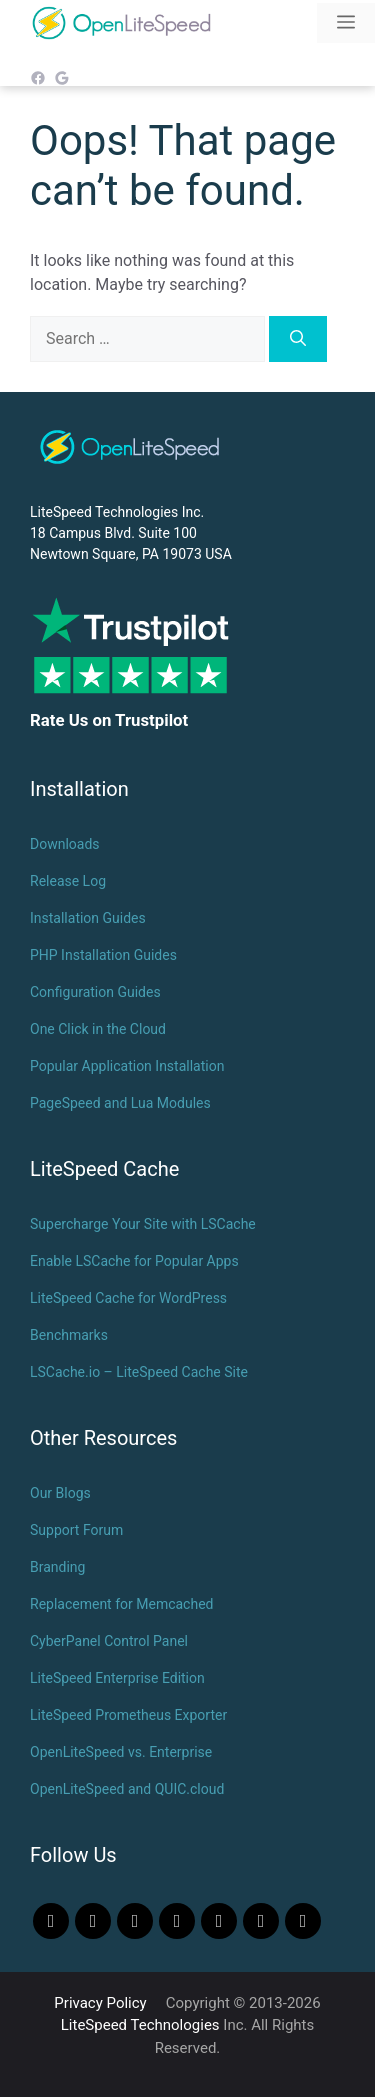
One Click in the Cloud (98, 1029)
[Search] (298, 339)
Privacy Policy (100, 2003)
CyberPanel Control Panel (109, 1641)
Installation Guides (88, 918)
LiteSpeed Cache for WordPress (128, 1298)
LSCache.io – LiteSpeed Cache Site (139, 1372)
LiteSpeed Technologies (140, 2025)
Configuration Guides (95, 992)
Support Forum (76, 1530)
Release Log (68, 881)
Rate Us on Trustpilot (109, 720)
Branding (57, 1567)
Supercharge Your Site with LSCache (143, 1224)
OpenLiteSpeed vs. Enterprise (121, 1752)
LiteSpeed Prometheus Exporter (128, 1715)
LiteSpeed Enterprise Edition (117, 1678)
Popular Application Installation (127, 1066)
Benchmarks (69, 1335)
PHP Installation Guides (103, 955)
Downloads (65, 844)
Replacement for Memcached (121, 1604)
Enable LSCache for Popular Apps (134, 1261)
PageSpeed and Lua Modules (120, 1103)
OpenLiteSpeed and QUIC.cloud (127, 1789)
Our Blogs (60, 1493)
